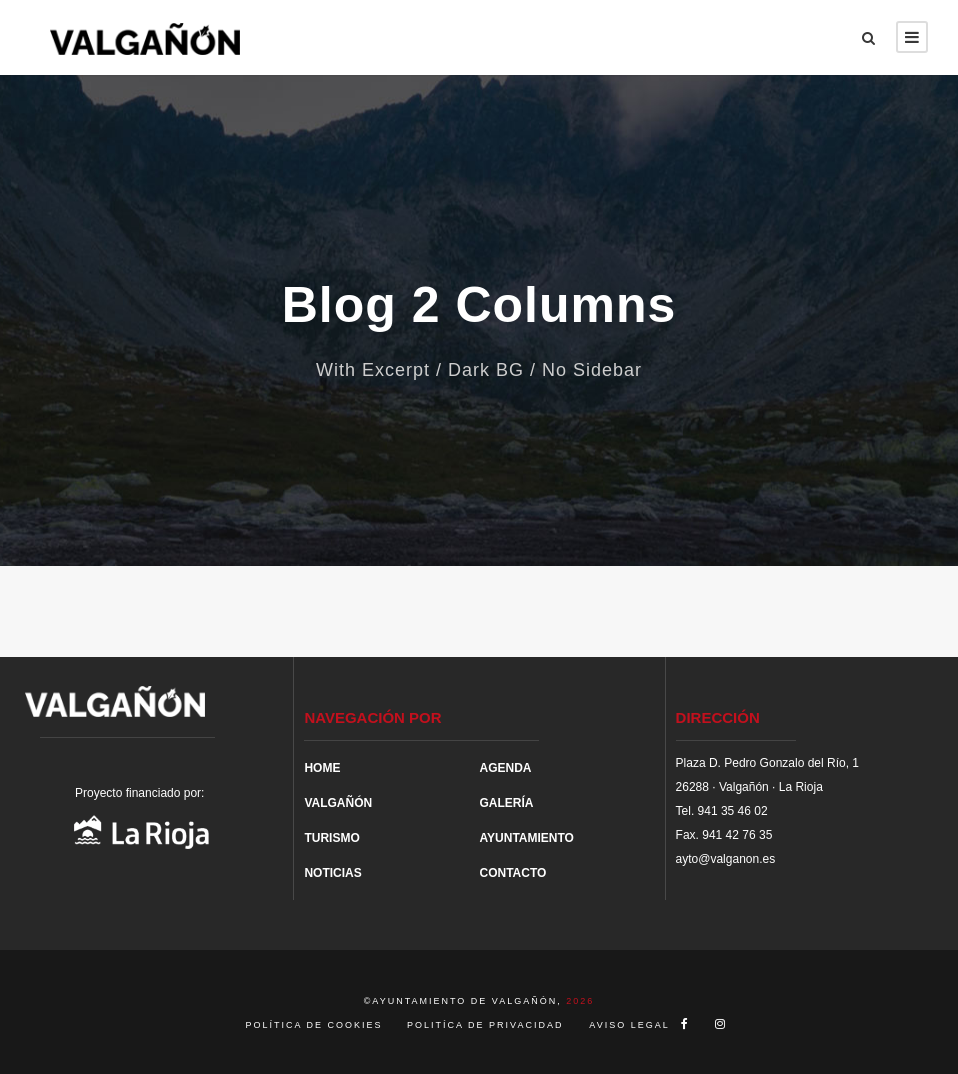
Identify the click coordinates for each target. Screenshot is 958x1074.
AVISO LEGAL (629, 1025)
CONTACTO (512, 873)
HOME (322, 768)
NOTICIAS (332, 873)
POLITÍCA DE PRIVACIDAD (485, 1025)
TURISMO (331, 838)
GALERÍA (506, 803)
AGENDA (505, 768)
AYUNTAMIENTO (526, 838)
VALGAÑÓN (338, 803)
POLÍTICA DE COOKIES (317, 1025)
